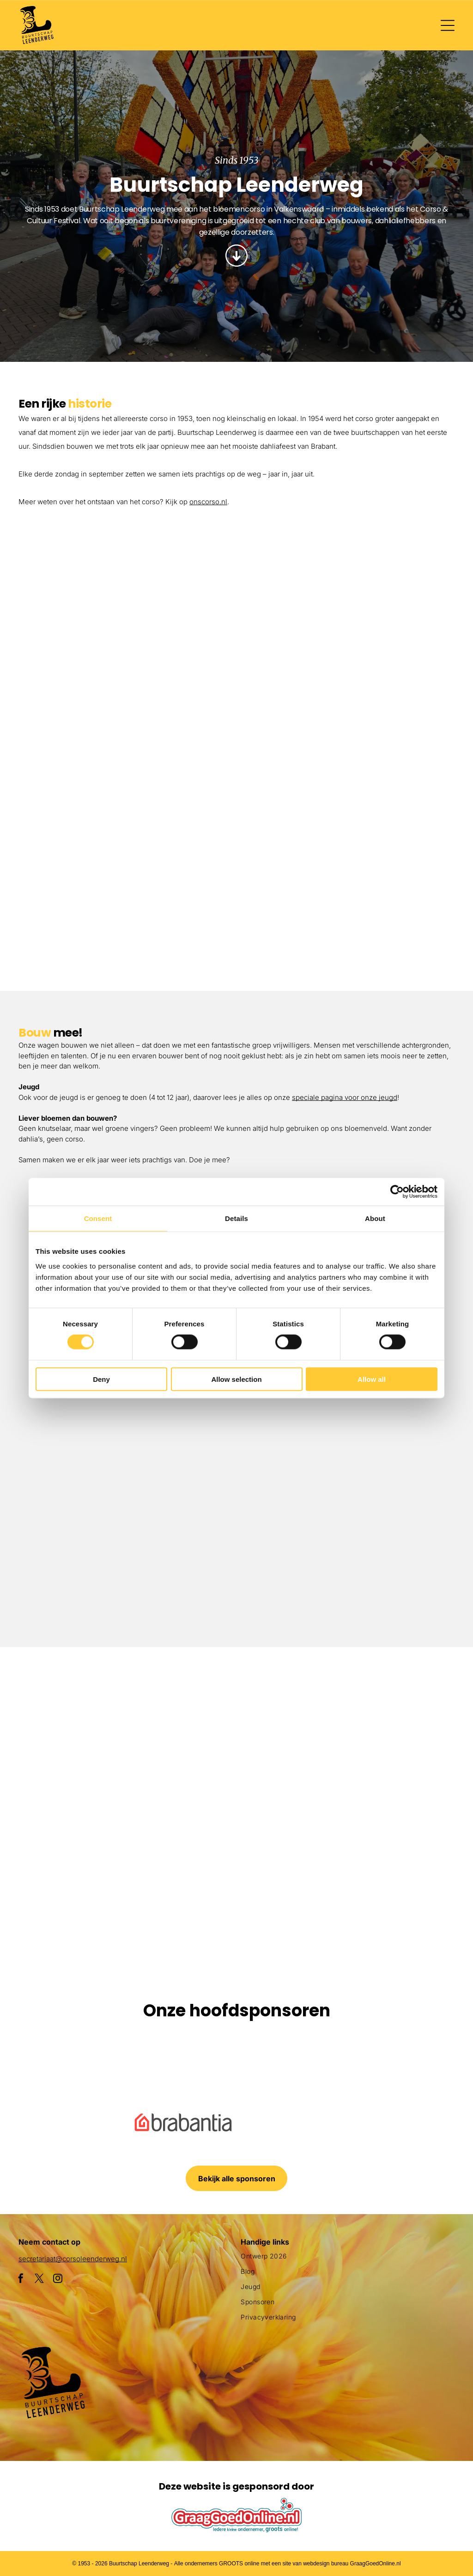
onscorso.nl (208, 501)
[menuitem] (348, 2259)
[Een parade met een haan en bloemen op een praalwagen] (128, 819)
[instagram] (58, 2279)
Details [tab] (236, 1218)
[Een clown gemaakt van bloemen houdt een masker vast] (236, 1884)
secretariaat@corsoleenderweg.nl (72, 2258)
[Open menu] (448, 25)
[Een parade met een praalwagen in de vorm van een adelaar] (345, 656)
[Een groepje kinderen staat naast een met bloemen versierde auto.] (128, 602)
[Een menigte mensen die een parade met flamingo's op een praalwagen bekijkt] (345, 873)
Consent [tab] (98, 1218)
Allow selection (236, 1379)
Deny (101, 1379)
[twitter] (39, 2279)
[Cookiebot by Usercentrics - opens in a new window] (397, 1192)
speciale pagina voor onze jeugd (344, 1097)
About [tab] (375, 1218)
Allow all (372, 1379)
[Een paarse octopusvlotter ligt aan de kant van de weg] (79, 1726)
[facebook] (21, 2279)
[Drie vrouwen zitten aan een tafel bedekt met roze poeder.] (345, 1529)
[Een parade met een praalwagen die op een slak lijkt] (393, 1726)
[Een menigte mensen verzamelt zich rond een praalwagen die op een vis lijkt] (236, 1726)
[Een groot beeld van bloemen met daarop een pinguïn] (79, 1884)
